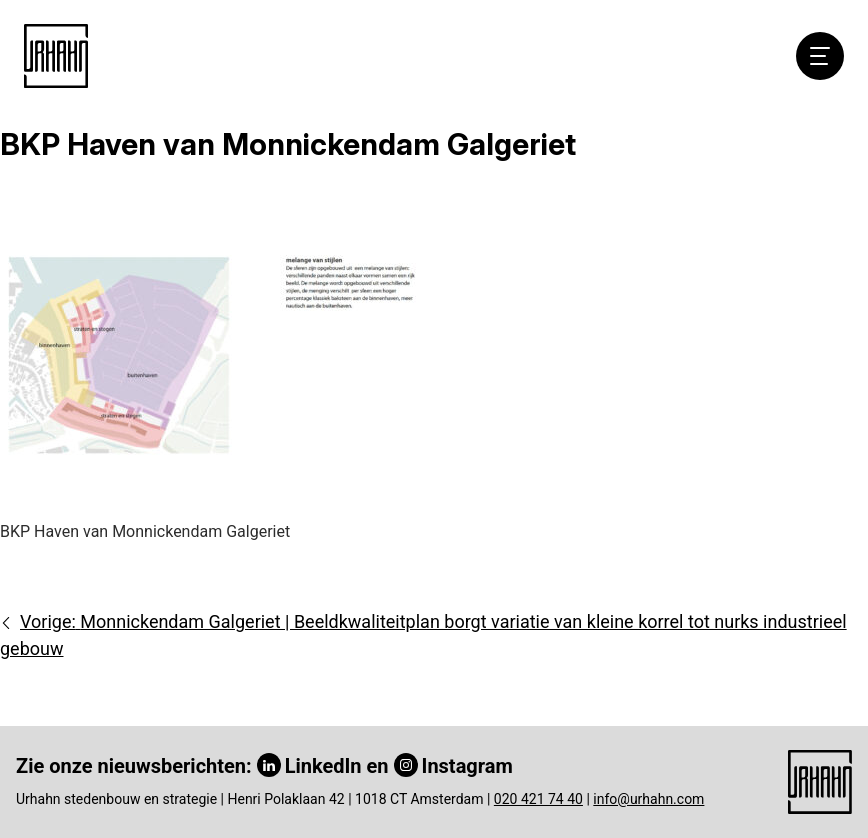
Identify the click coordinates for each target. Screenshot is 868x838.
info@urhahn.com (648, 799)
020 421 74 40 (538, 799)
